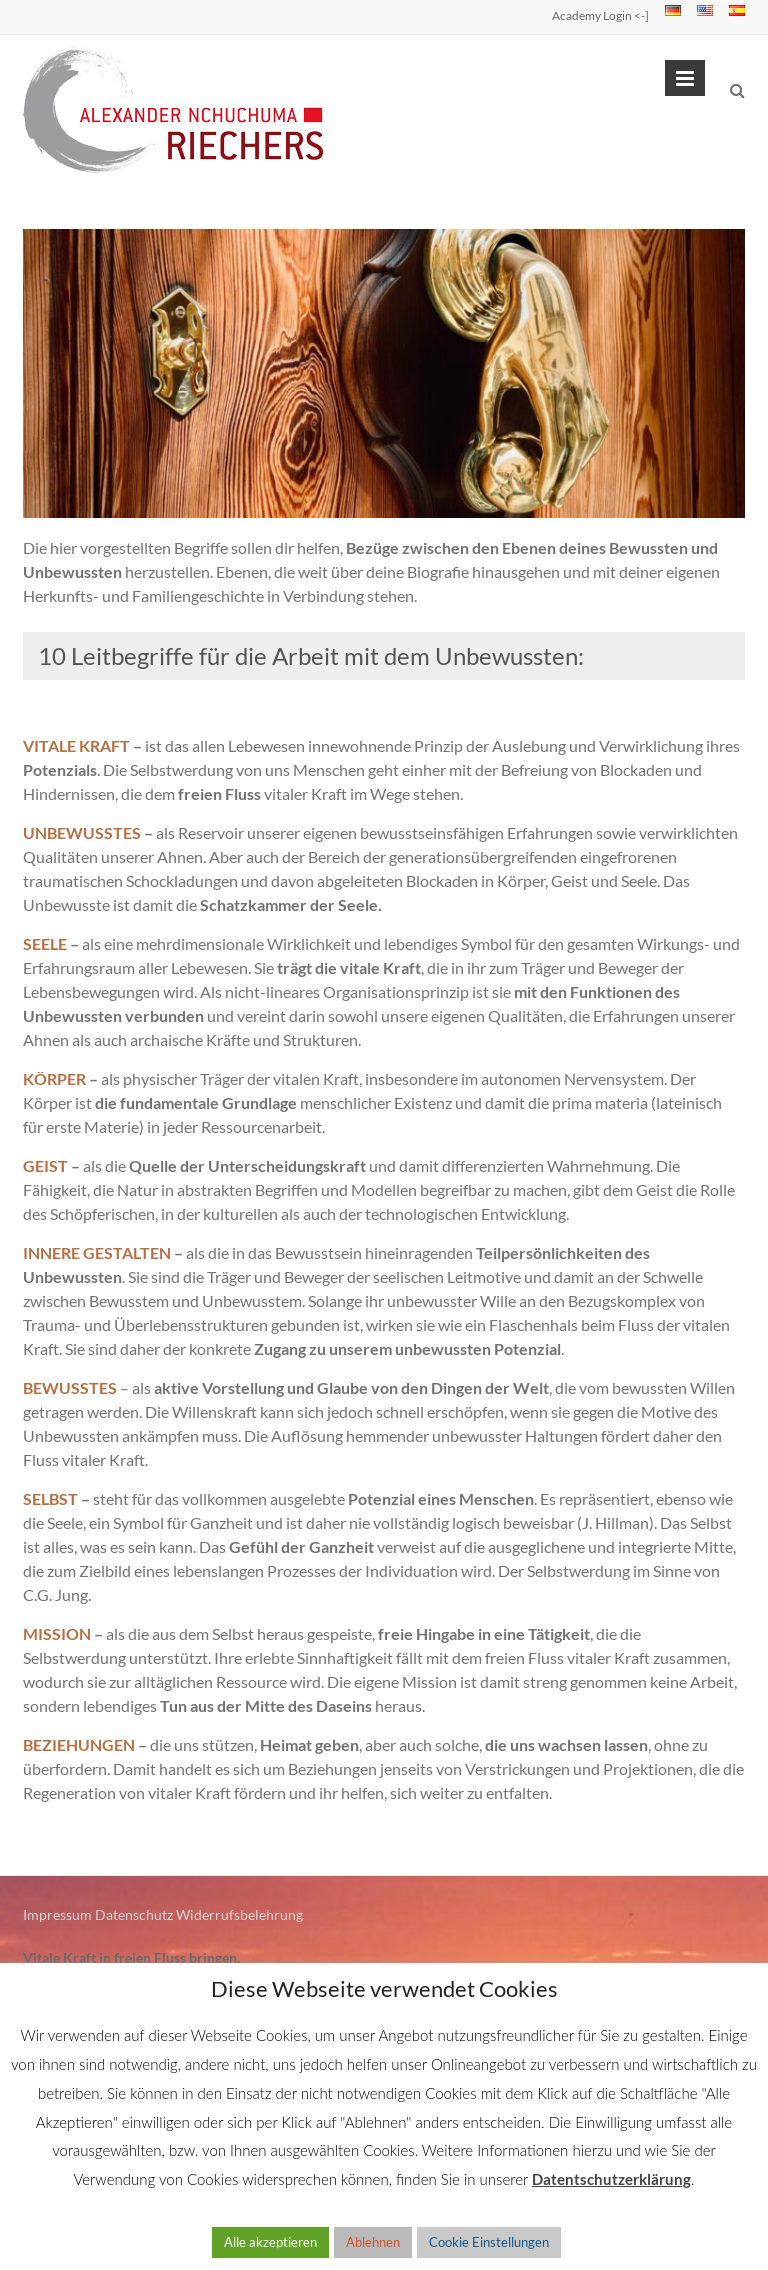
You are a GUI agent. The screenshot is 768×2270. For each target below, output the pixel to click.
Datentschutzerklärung (611, 2179)
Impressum (57, 1914)
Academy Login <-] (600, 15)
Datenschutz (134, 1914)
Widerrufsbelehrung (239, 1914)
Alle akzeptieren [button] (270, 2242)
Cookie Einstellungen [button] (489, 2242)
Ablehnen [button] (373, 2242)
